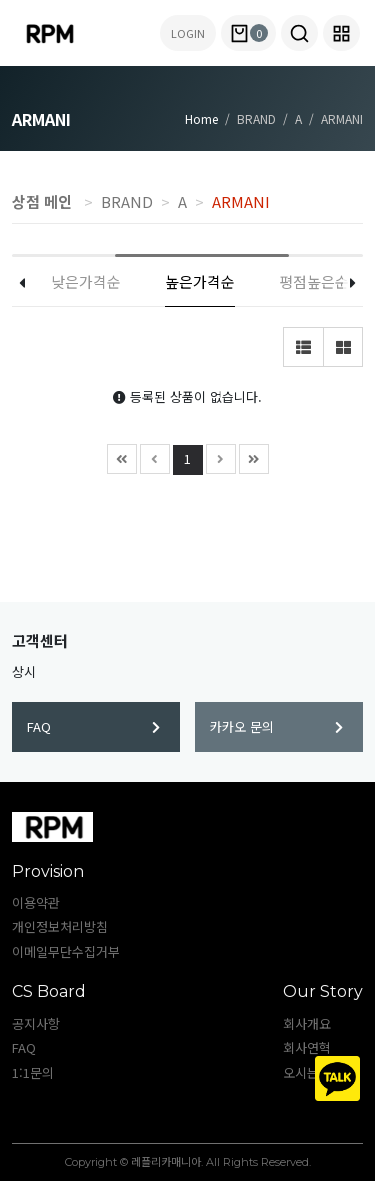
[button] (299, 33)
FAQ (93, 726)
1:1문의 (33, 1072)
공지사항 (36, 1023)
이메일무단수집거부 (66, 951)
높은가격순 (200, 281)
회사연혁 (307, 1047)
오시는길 (307, 1072)
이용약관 (36, 902)
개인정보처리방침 (60, 926)
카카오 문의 (276, 726)
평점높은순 (314, 281)
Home (201, 118)
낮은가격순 (86, 281)
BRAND (127, 201)
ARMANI (241, 201)
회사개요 (307, 1023)
